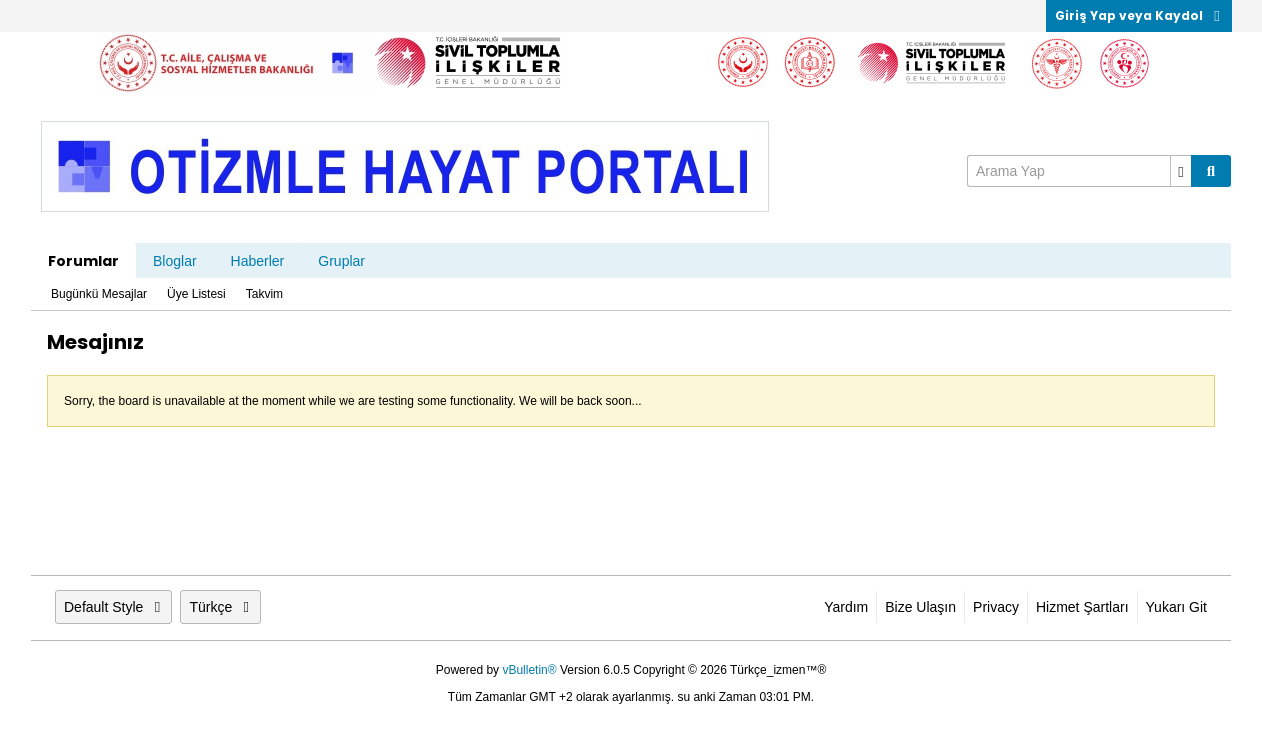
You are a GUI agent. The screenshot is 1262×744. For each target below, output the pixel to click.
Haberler (258, 261)
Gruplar (341, 261)
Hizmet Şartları (1082, 607)
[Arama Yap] (1079, 171)
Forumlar (83, 261)
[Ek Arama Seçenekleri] (1181, 171)
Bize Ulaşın (920, 607)
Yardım (846, 607)
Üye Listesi (196, 294)
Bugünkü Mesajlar (99, 294)
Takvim (264, 294)
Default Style (113, 607)
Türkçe (220, 607)
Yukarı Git (1176, 607)
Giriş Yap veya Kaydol (1139, 15)
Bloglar (175, 261)
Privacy (996, 607)
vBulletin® (529, 670)
